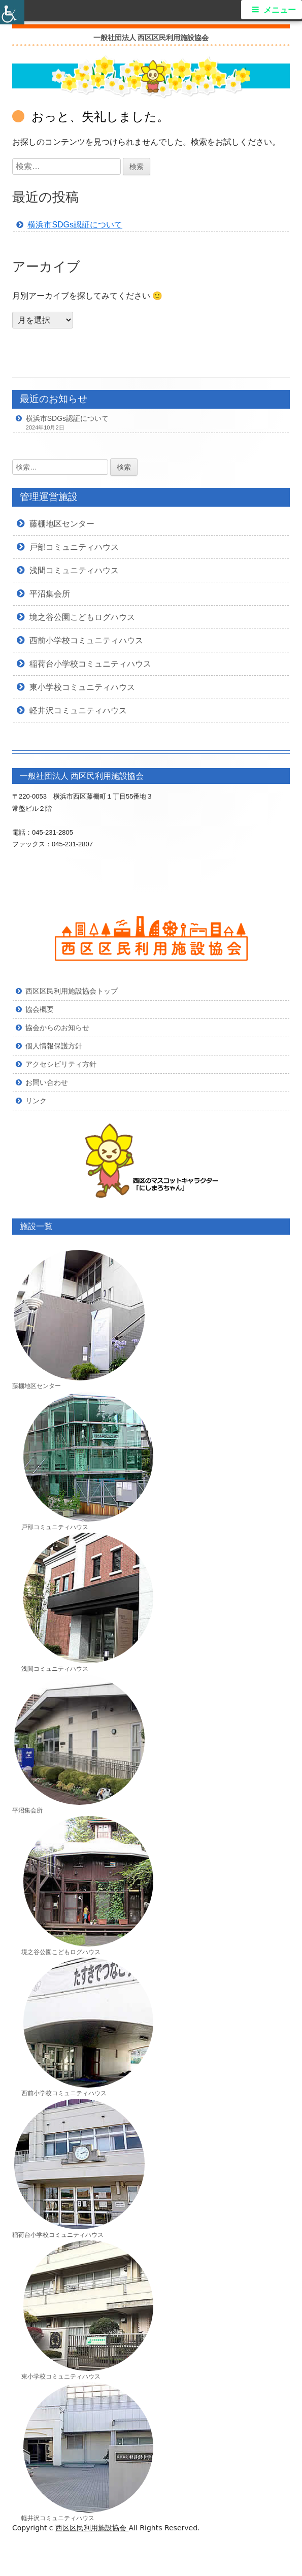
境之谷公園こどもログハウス (82, 616)
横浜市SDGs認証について (74, 224)
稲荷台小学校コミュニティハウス (90, 663)
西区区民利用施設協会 (91, 2528)
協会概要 (39, 1009)
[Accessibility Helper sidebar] (12, 12)
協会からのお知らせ (57, 1027)
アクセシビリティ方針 (60, 1064)
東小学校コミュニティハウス (82, 686)
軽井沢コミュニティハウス (78, 710)
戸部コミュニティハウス (74, 546)
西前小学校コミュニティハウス (86, 640)
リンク (36, 1101)
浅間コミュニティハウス (74, 570)
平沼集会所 (49, 593)
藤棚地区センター (61, 523)
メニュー (279, 10)
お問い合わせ (46, 1082)
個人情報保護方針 (53, 1046)
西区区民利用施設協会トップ (71, 991)
